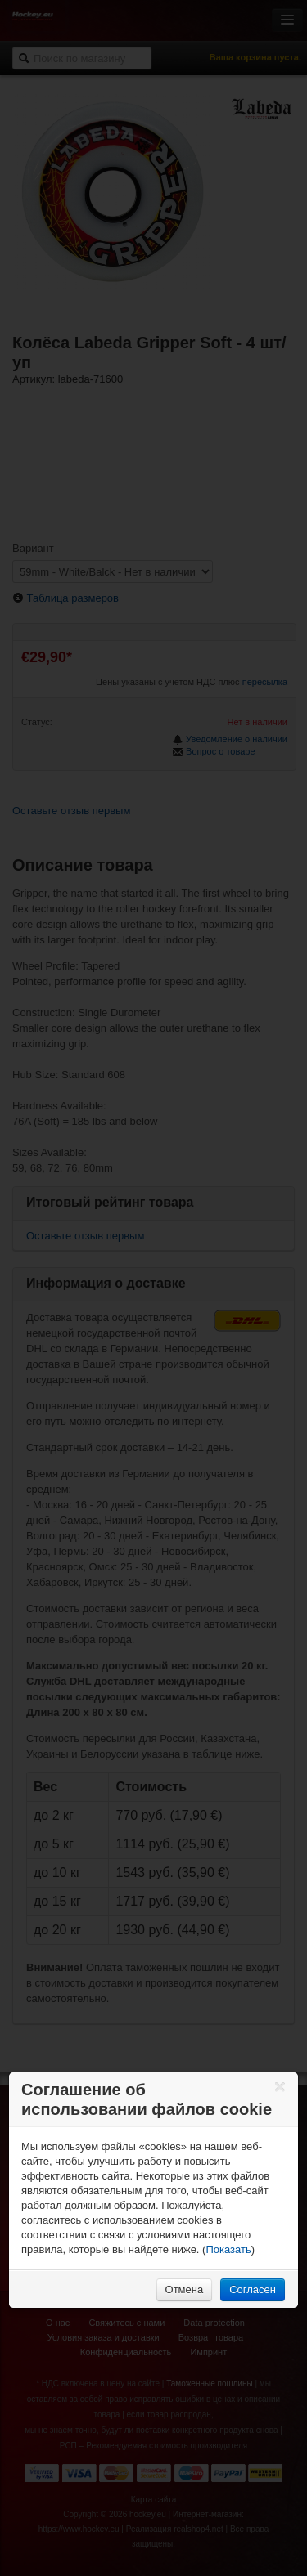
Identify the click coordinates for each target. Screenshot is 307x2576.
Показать (228, 2249)
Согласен (252, 2289)
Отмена (184, 2289)
